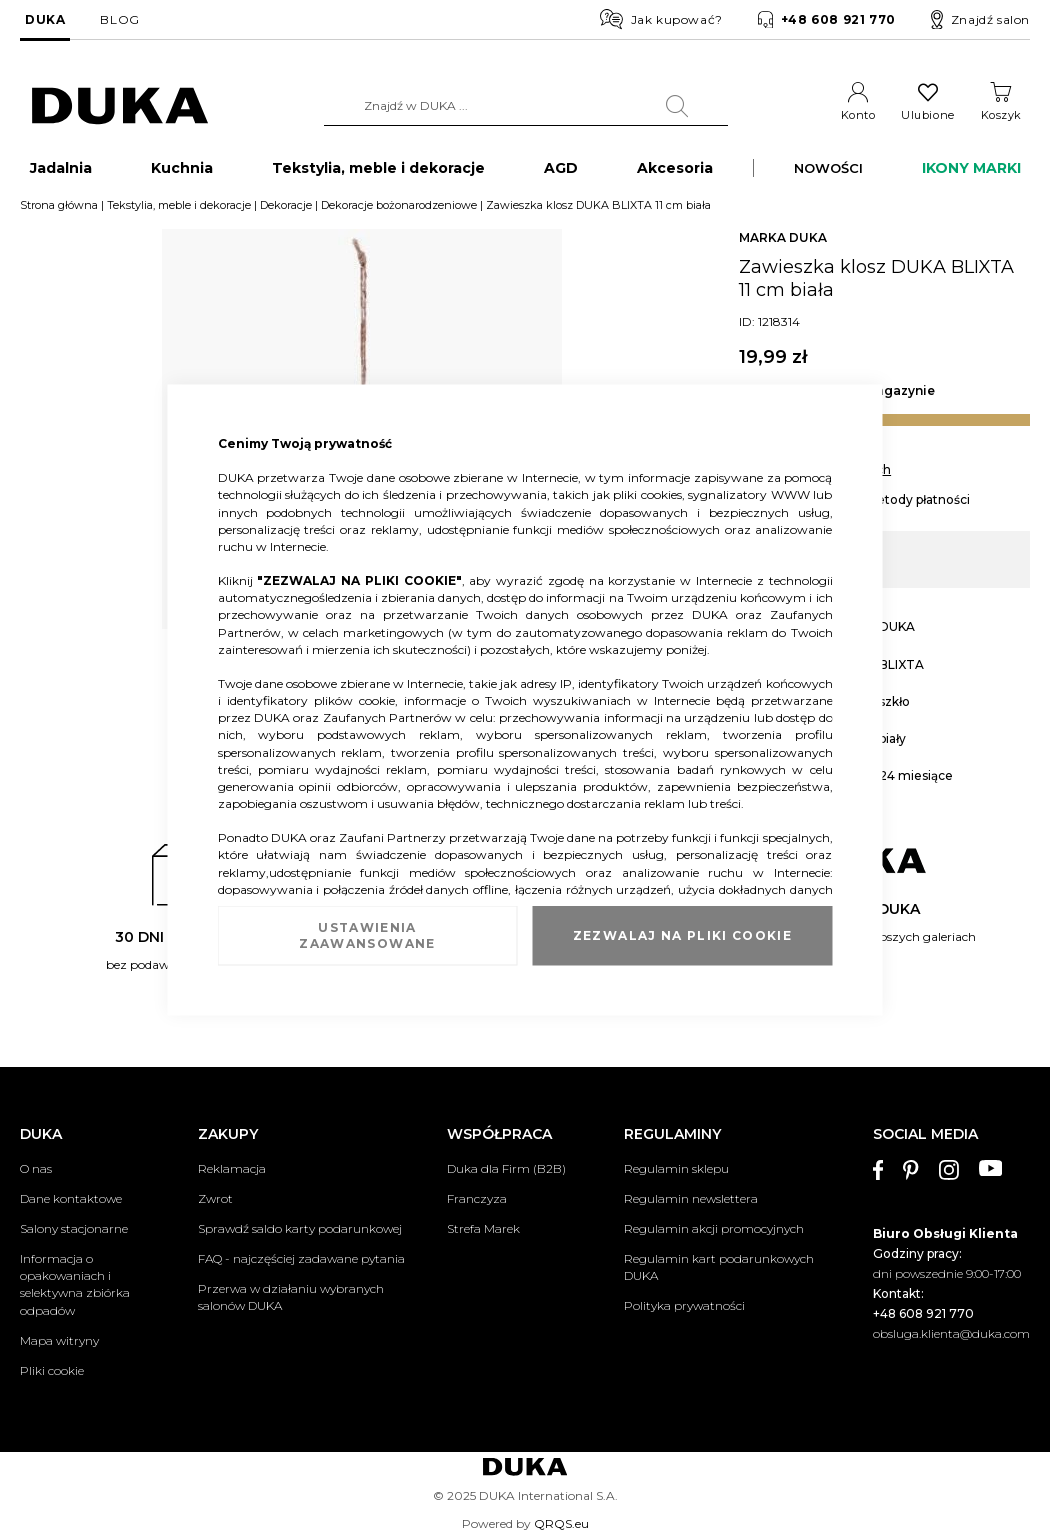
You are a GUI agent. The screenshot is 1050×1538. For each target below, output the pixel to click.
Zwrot (215, 1198)
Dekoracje (286, 213)
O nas (36, 1168)
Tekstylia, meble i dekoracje (179, 213)
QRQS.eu (561, 1523)
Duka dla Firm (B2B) (506, 1168)
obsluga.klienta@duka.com (951, 1333)
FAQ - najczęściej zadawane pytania (301, 1258)
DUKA (45, 19)
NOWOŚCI (828, 176)
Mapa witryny (59, 1340)
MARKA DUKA (783, 245)
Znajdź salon (980, 20)
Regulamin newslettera (691, 1198)
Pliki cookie (52, 1370)
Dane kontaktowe (71, 1198)
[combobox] (526, 106)
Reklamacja (232, 1168)
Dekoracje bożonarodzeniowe (399, 213)
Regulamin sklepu (676, 1168)
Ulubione (927, 115)
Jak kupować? (661, 19)
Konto (858, 115)
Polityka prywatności (684, 1306)
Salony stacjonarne (74, 1228)
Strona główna (59, 213)
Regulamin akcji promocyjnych (714, 1228)
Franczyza (477, 1198)
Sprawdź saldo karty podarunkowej (300, 1228)
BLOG (119, 19)
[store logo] (120, 106)
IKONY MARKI (971, 176)
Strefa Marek (483, 1228)
